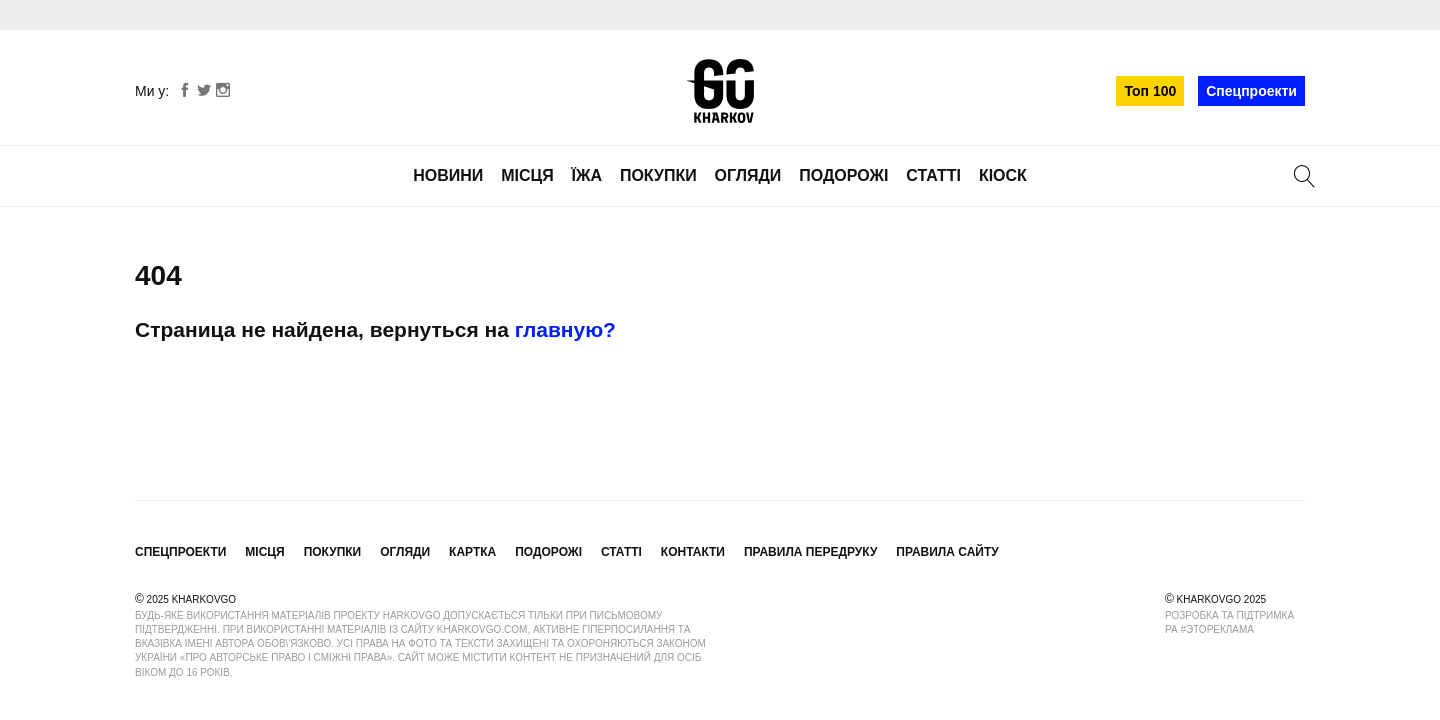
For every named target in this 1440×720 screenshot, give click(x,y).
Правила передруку (811, 552)
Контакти (693, 552)
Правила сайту (947, 552)
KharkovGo (720, 91)
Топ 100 (1150, 91)
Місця (527, 175)
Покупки (658, 175)
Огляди (748, 175)
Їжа (587, 175)
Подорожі (843, 175)
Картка (472, 552)
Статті (933, 175)
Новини (448, 175)
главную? (565, 329)
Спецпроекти (1251, 91)
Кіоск (1003, 175)
